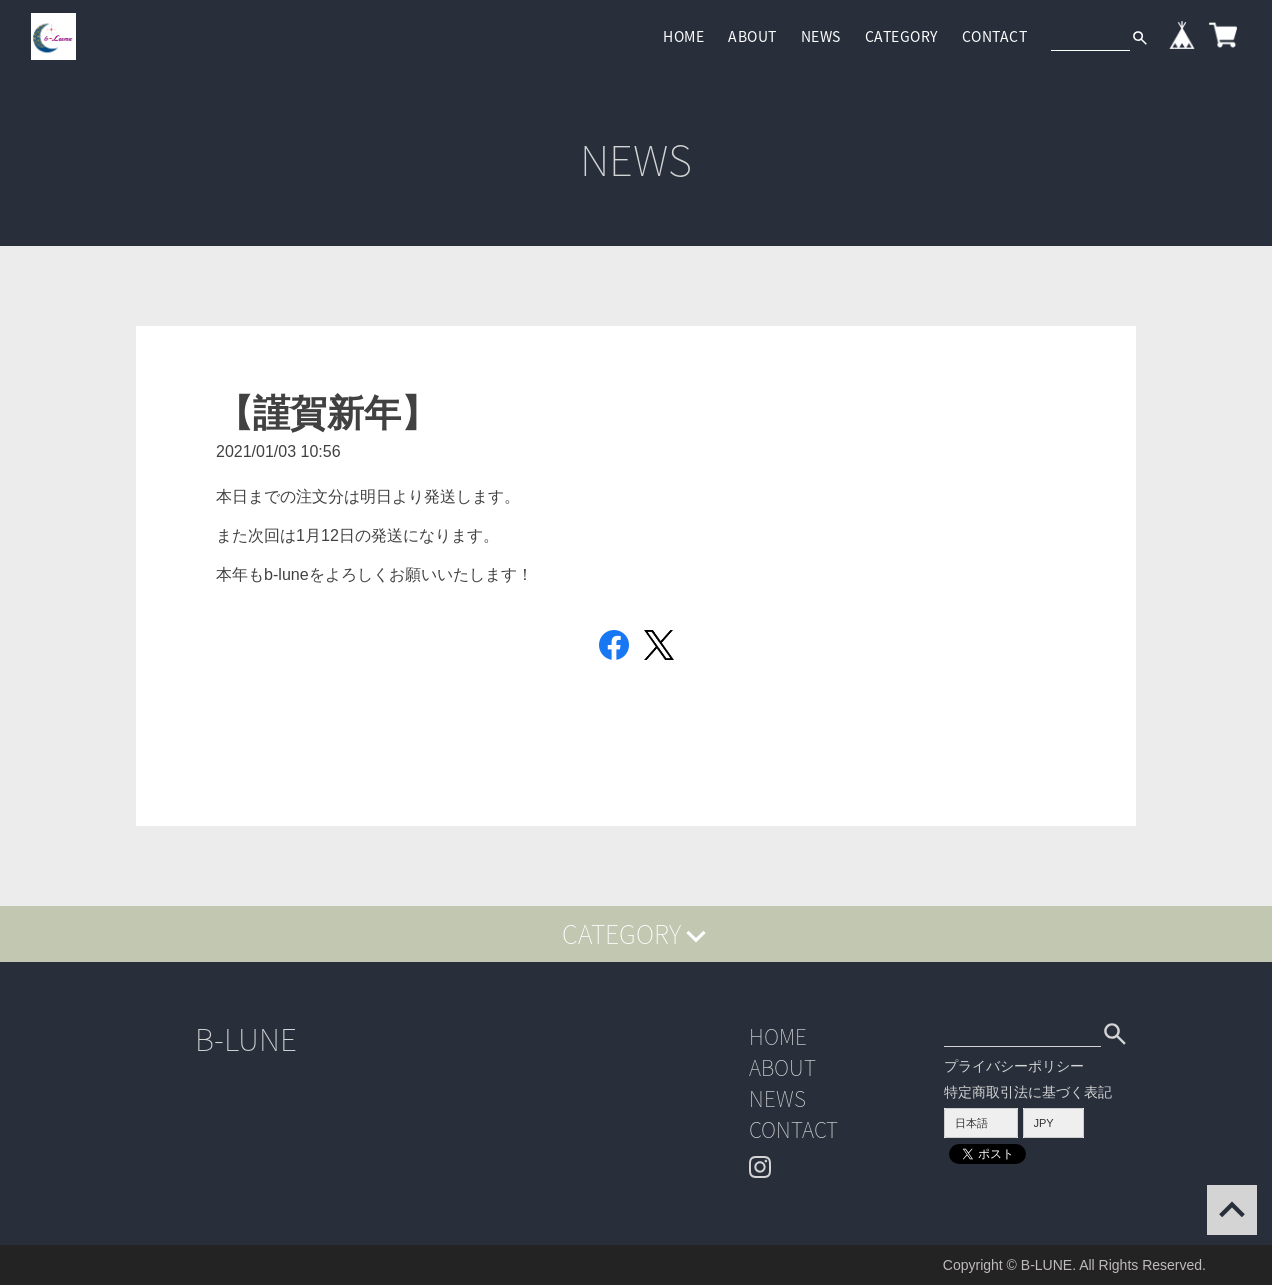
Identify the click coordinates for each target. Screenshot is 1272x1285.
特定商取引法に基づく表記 (1028, 1092)
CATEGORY (901, 36)
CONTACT (995, 36)
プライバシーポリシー (1014, 1066)
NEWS (821, 36)
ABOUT (752, 36)
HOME (683, 36)
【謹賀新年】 (327, 413)
